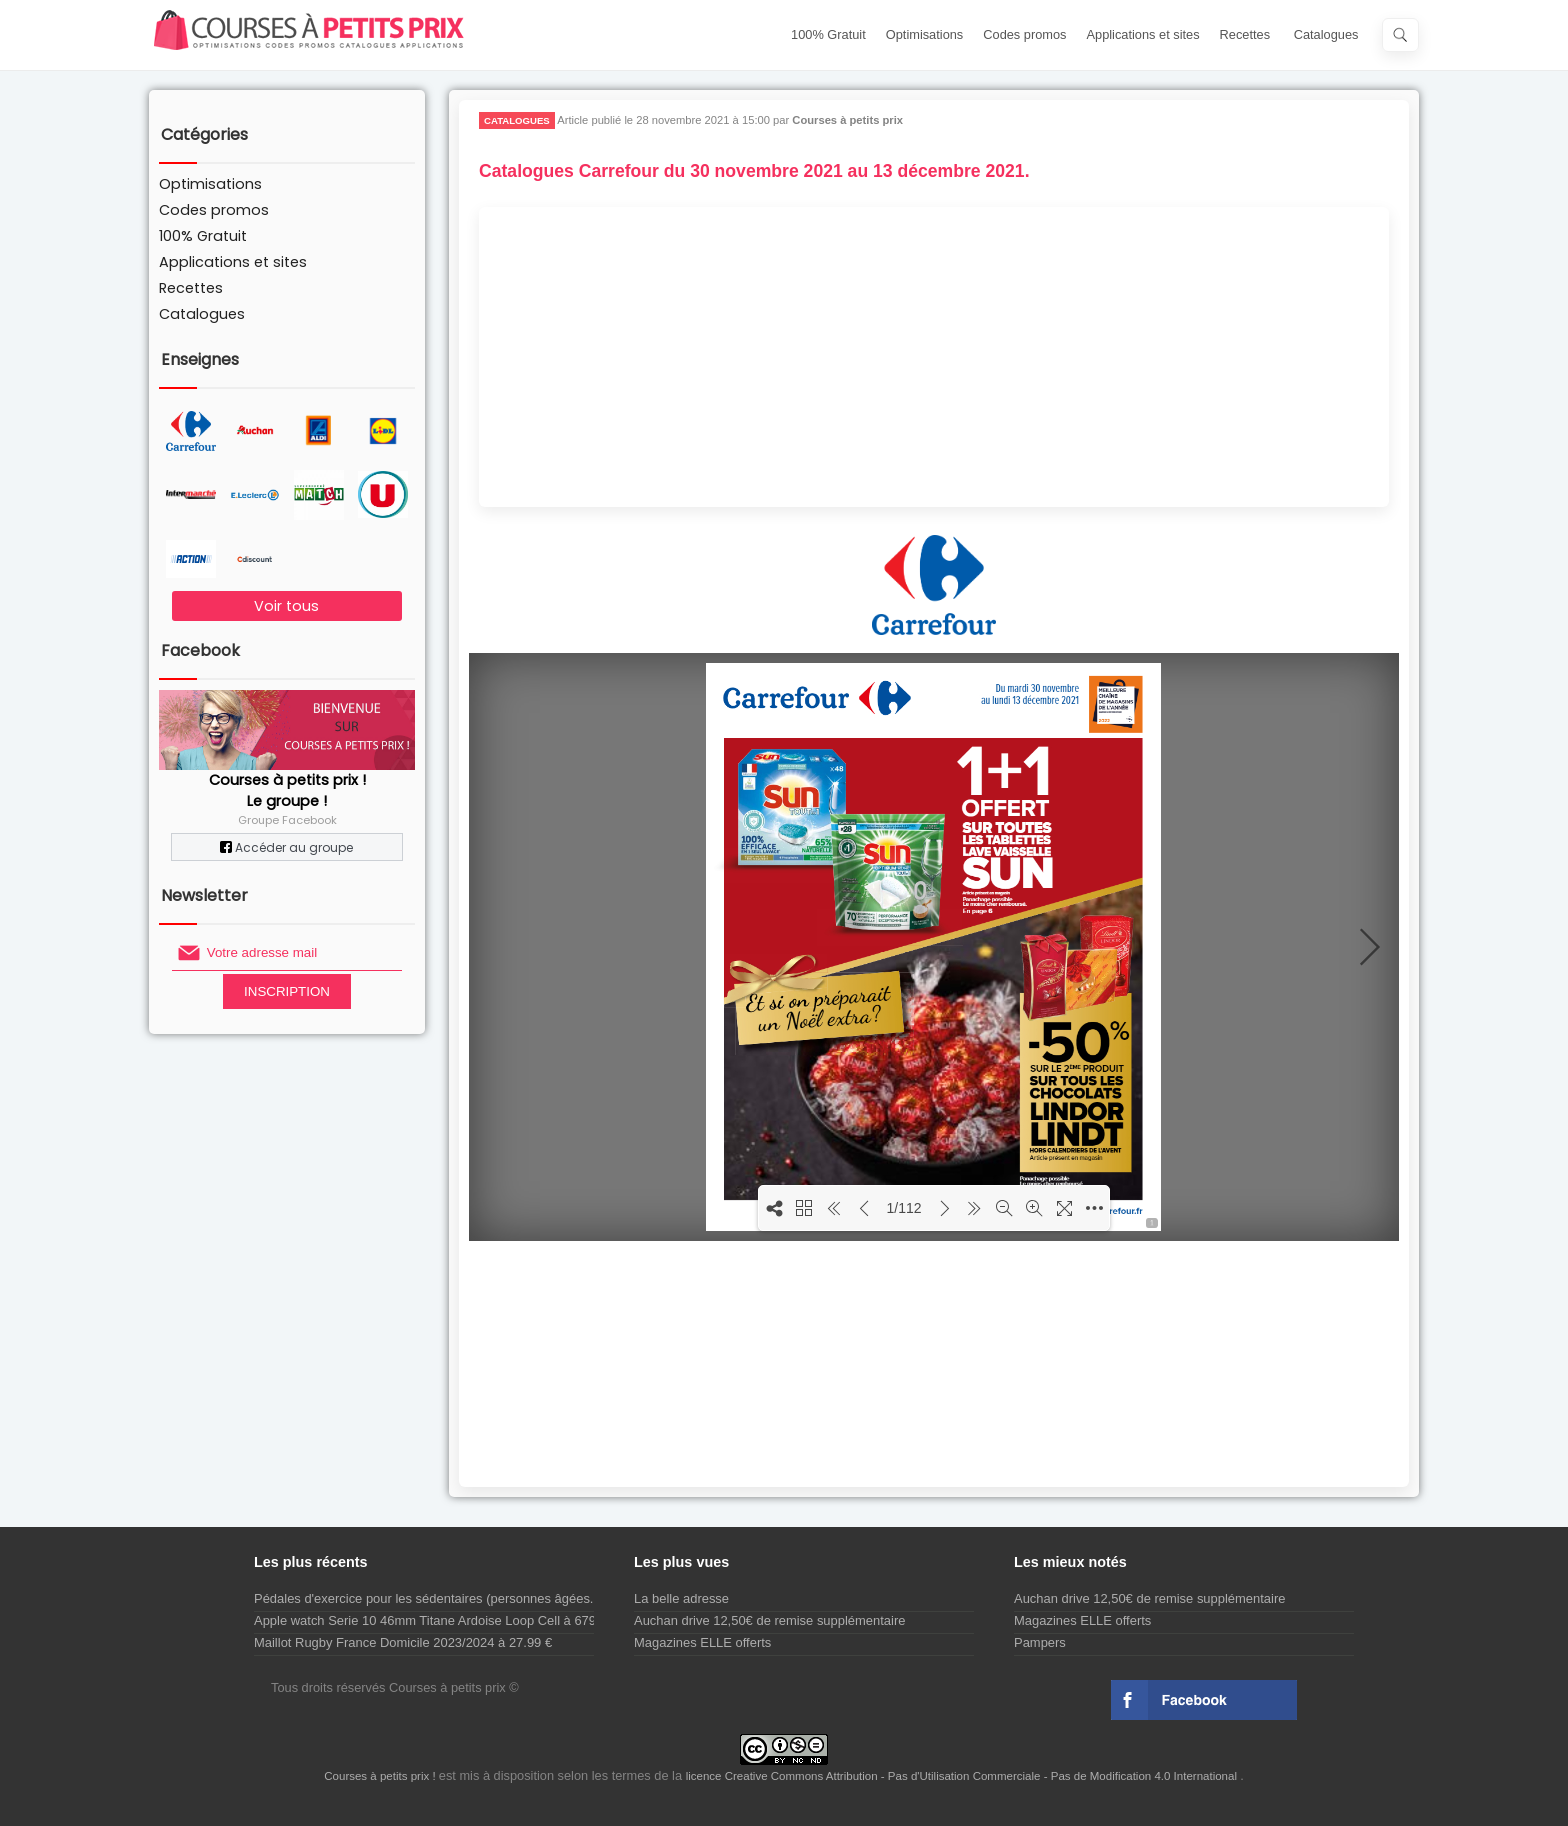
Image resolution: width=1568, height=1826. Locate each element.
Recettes (1245, 34)
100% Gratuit (828, 34)
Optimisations (925, 34)
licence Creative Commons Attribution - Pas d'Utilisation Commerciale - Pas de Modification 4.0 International (963, 1776)
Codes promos (1024, 34)
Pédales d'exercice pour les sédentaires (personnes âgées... (427, 1598)
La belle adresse (681, 1598)
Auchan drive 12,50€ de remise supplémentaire (769, 1620)
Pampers (1040, 1642)
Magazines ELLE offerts (702, 1642)
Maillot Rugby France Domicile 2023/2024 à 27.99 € (403, 1642)
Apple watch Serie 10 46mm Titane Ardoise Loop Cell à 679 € (430, 1620)
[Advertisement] (934, 357)
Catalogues (1326, 34)
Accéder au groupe (286, 847)
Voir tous (286, 606)
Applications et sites (1143, 34)
